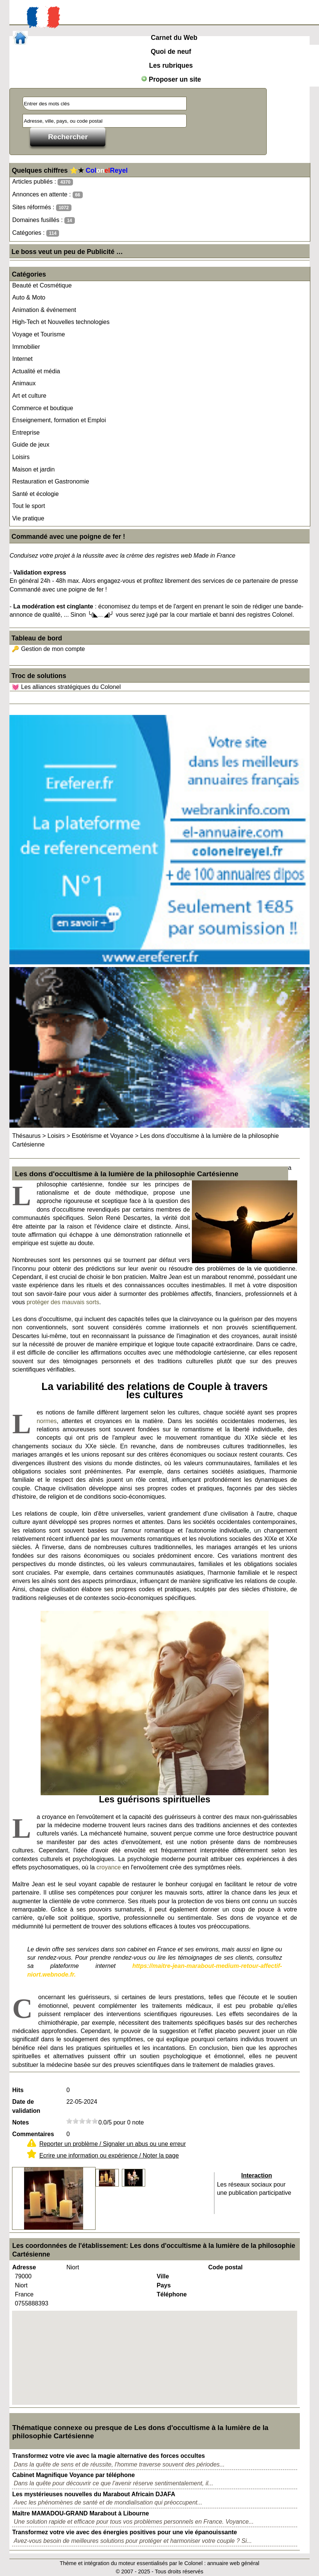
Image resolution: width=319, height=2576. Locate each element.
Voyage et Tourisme (38, 334)
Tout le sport (28, 506)
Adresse (24, 2267)
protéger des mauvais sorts (63, 1302)
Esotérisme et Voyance (103, 1136)
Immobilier (26, 347)
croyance (108, 1867)
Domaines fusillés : (43, 220)
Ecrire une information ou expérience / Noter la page (109, 2155)
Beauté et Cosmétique (41, 285)
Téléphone (171, 2294)
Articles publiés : (42, 182)
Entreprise (25, 432)
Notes (20, 2122)
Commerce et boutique (42, 408)
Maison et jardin (33, 469)
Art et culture (29, 395)
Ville (162, 2276)
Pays (163, 2285)
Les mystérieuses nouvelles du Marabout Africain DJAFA (93, 2494)
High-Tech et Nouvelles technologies (60, 322)
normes (46, 1421)
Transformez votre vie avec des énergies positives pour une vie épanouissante (124, 2532)
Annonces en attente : (47, 194)
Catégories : (35, 233)
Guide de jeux (30, 444)
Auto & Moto (28, 297)
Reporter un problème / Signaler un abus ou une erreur (112, 2144)
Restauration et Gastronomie (50, 481)
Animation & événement (44, 310)
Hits (17, 2090)
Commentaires (33, 2134)
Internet (22, 359)
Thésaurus (26, 1136)
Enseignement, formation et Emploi (59, 420)
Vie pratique (28, 518)
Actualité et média (36, 371)
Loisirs (20, 457)
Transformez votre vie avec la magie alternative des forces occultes (108, 2456)
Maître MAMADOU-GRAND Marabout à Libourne (80, 2513)
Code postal (225, 2267)
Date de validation (26, 2106)
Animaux (23, 383)
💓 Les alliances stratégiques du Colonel (66, 687)
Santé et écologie (35, 494)
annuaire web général (233, 2563)
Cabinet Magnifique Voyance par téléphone (73, 2475)
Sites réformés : (41, 207)
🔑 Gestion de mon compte (48, 649)
